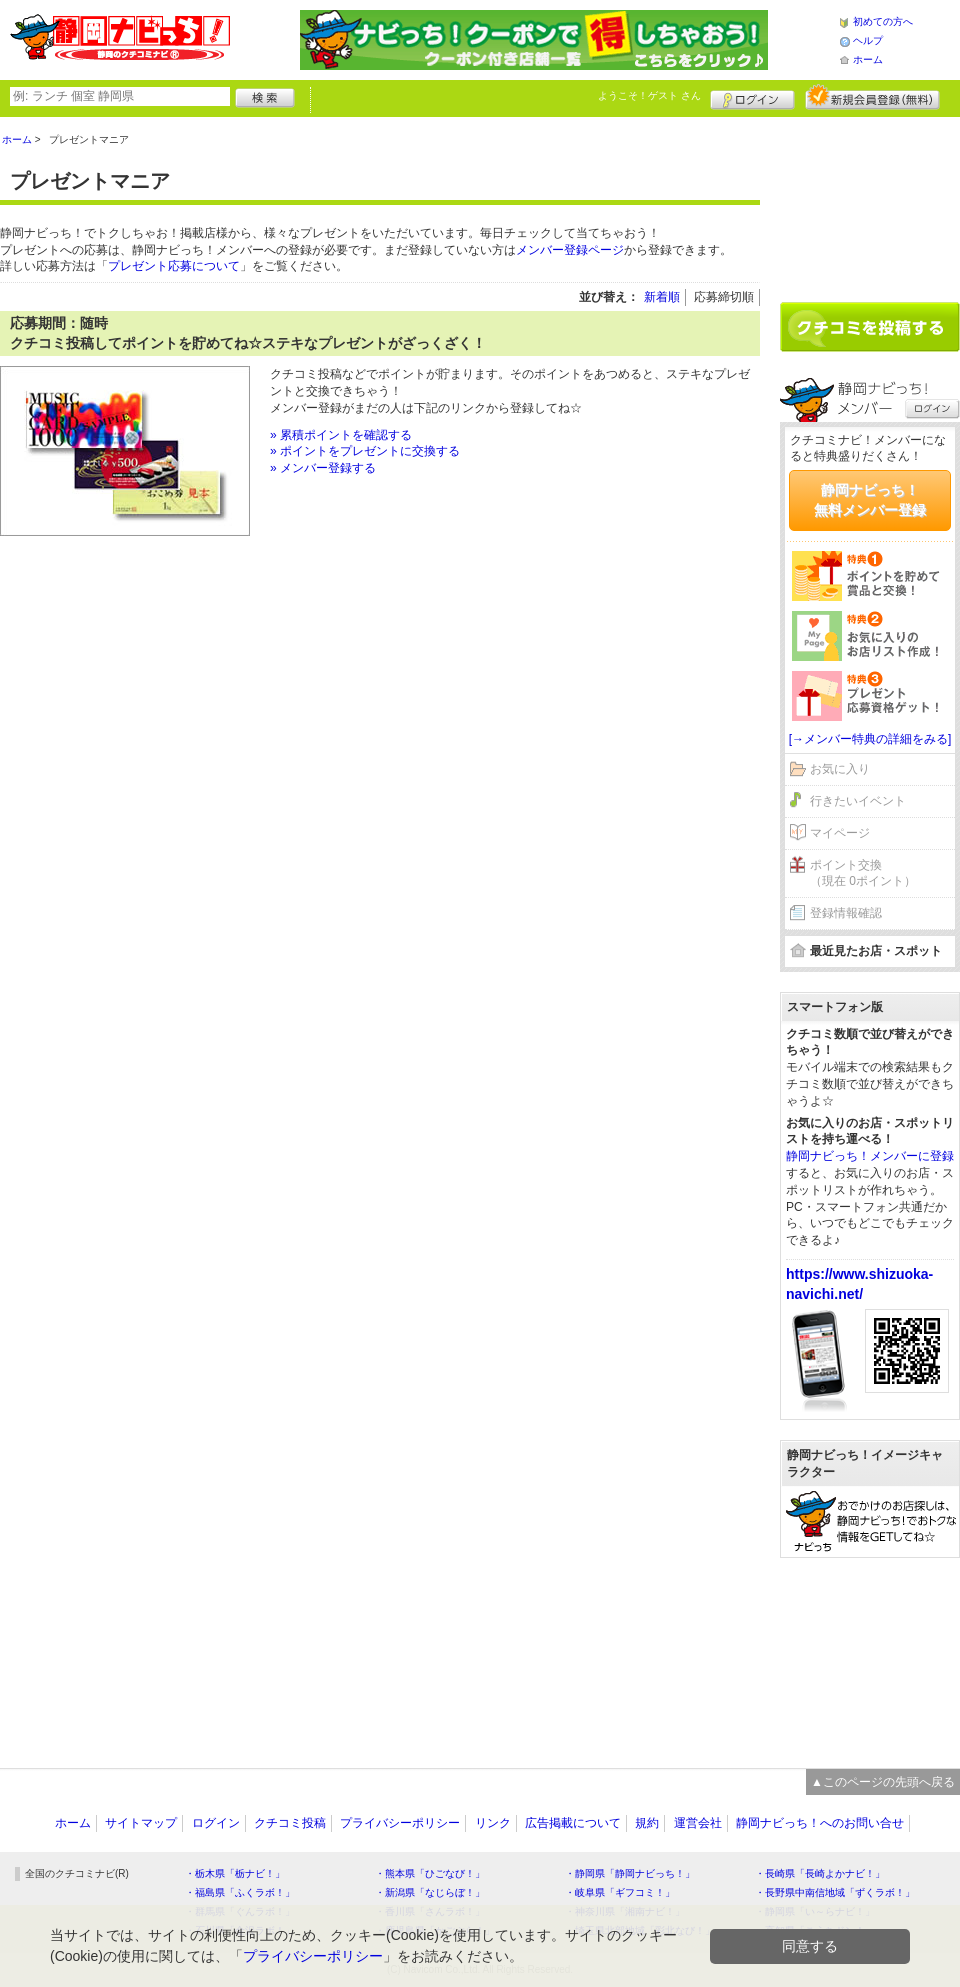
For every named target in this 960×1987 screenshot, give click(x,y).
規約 (647, 1823)
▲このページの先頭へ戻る (883, 1782)
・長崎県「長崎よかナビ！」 (820, 1873)
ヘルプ (868, 40)
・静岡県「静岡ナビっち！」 (630, 1873)
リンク (493, 1823)
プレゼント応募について (174, 266)
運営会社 (698, 1823)
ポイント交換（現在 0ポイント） (863, 873)
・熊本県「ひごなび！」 (430, 1873)
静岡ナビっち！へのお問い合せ (820, 1823)
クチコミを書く (870, 327)
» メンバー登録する (323, 468)
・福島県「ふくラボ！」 (240, 1892)
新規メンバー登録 (872, 97)
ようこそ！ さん (649, 95)
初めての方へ (883, 21)
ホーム (868, 59)
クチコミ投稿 (290, 1823)
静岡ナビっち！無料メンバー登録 (870, 500)
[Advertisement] (870, 202)
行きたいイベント (858, 801)
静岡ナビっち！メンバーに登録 (870, 1156)
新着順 (662, 297)
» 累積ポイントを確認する (341, 435)
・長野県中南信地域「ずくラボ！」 (835, 1892)
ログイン (752, 97)
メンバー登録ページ (570, 250)
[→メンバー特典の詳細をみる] (870, 739)
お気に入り (840, 769)
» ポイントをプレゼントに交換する (365, 451)
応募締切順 (724, 297)
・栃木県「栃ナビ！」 (235, 1873)
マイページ (840, 833)
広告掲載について (573, 1823)
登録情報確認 (846, 913)
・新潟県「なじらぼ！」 (430, 1892)
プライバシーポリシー (400, 1823)
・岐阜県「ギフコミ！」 (620, 1892)
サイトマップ (141, 1823)
